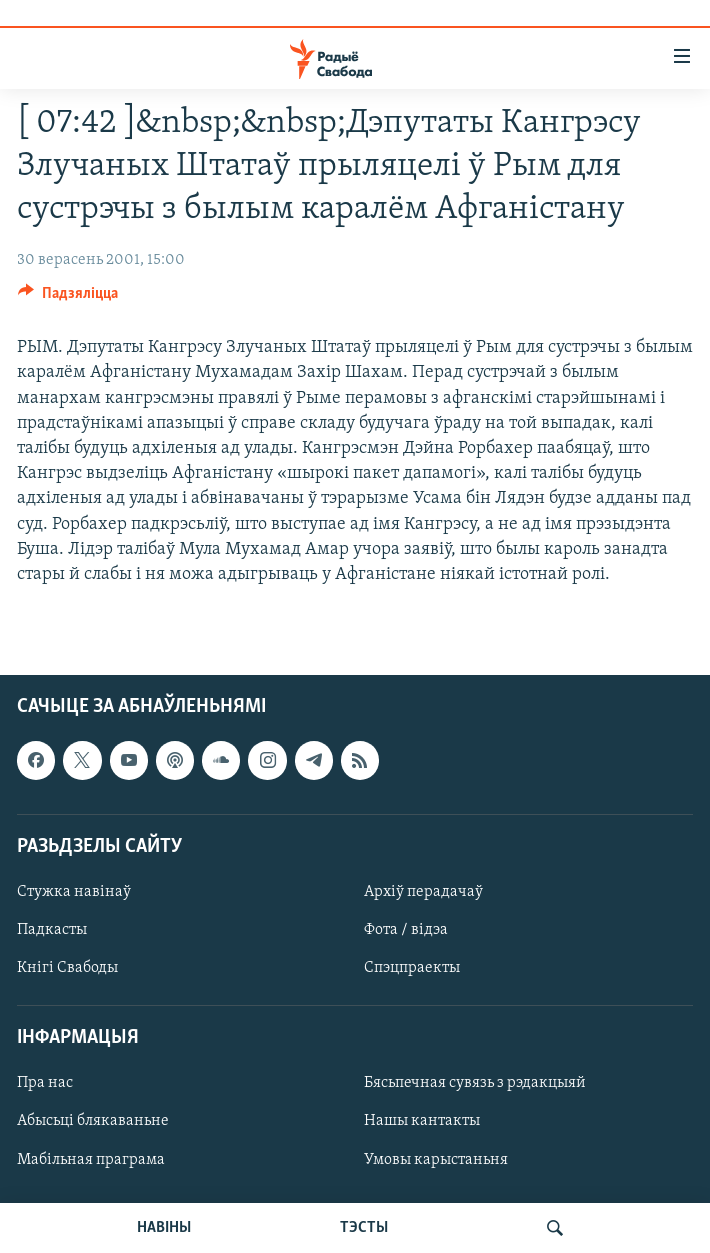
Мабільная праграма (91, 1160)
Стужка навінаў (74, 892)
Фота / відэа (406, 930)
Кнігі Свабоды (67, 968)
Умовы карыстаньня (436, 1160)
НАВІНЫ (164, 1228)
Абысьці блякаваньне (93, 1122)
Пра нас (45, 1084)
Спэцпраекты (412, 968)
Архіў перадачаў (423, 892)
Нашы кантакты (422, 1122)
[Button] (68, 298)
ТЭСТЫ (364, 1228)
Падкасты (52, 930)
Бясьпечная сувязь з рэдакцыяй (475, 1084)
